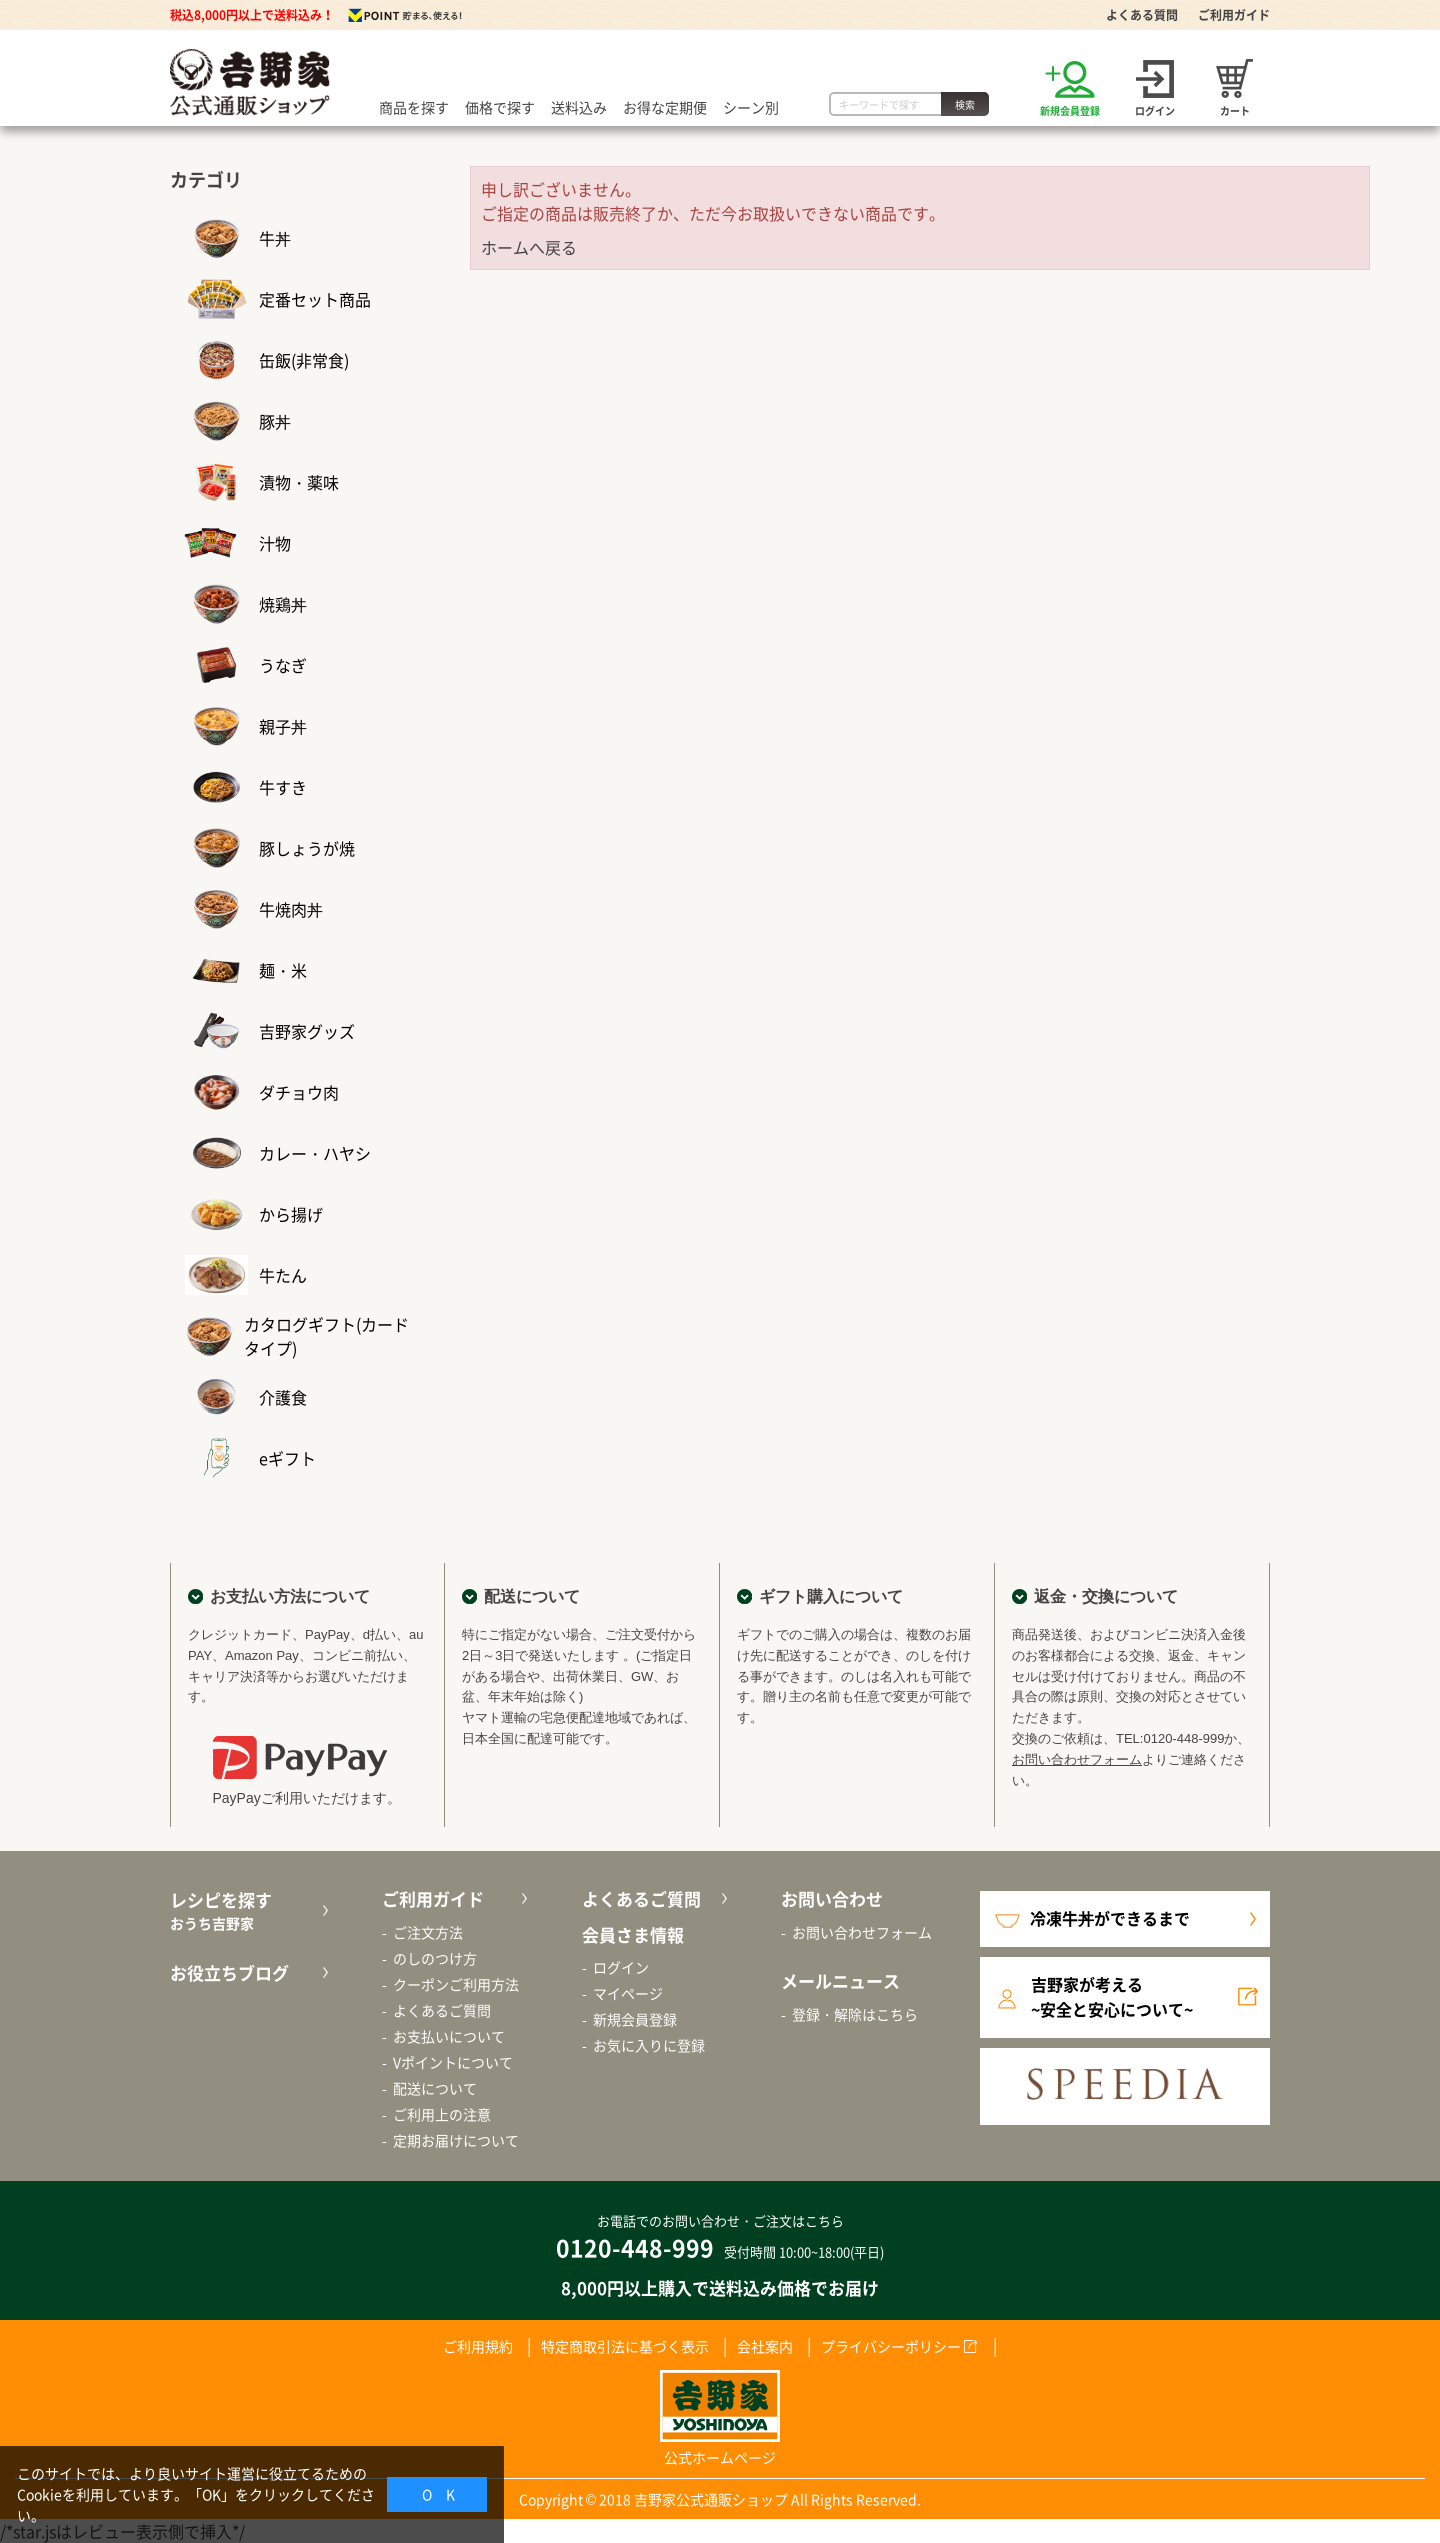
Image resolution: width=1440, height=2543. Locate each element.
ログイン (621, 1967)
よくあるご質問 (442, 2010)
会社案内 (765, 2346)
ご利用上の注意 (442, 2114)
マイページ (628, 1993)
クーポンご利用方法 (456, 1984)
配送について (435, 2088)
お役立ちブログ (229, 1972)
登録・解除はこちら (855, 2014)
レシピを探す (246, 1910)
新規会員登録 (635, 2019)
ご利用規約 (478, 2346)
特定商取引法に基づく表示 (625, 2346)
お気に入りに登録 (649, 2045)
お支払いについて (449, 2036)
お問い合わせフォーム (1077, 1759)
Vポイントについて (453, 2062)
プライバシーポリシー (891, 2346)
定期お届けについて (456, 2140)
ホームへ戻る (529, 247)
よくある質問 (1142, 15)
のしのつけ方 (435, 1958)
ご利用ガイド (1234, 15)
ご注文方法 (428, 1932)
